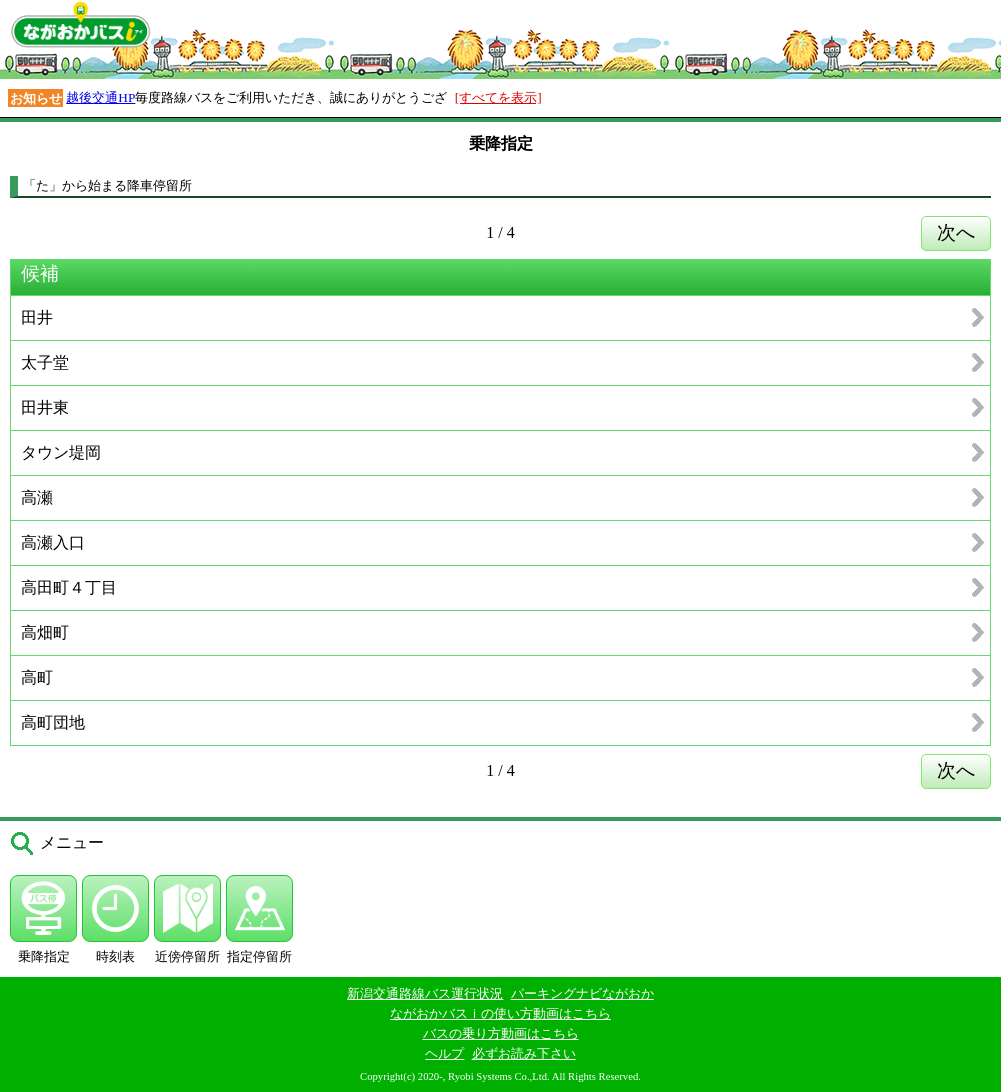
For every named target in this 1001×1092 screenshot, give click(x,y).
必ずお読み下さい (524, 1053)
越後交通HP (100, 97)
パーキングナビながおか (582, 993)
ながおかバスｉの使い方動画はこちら (500, 1013)
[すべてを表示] (498, 97)
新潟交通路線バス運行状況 (425, 993)
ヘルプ (444, 1053)
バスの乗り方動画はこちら (501, 1033)
